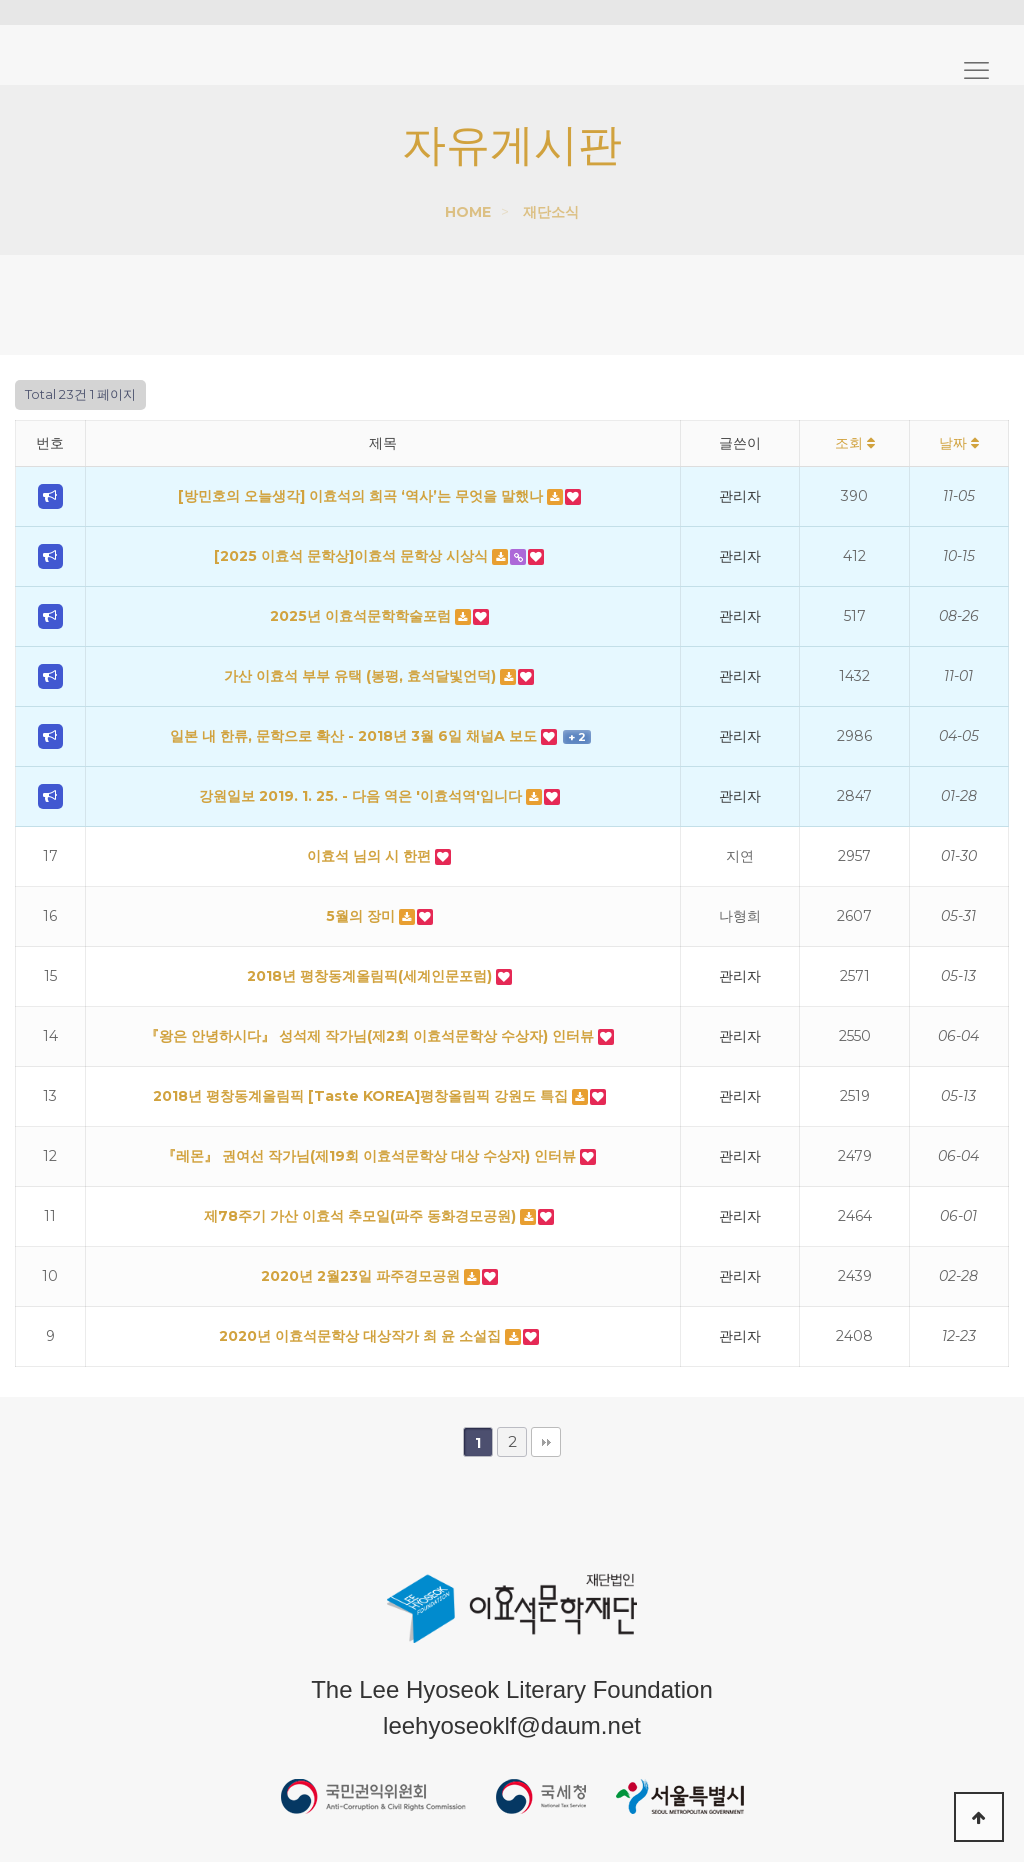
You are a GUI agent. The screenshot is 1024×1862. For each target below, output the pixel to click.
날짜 (959, 443)
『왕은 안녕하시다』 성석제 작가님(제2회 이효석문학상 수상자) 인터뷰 (371, 1036)
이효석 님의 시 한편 (371, 856)
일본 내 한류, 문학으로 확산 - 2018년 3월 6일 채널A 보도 (355, 736)
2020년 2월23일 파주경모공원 (362, 1276)
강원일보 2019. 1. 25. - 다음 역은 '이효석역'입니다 (362, 796)
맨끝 (546, 1442)
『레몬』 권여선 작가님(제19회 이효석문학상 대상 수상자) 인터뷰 (371, 1156)
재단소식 (551, 212)
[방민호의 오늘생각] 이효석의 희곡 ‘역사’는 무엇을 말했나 (362, 496)
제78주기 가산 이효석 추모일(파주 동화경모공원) (362, 1216)
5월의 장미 (362, 916)
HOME (468, 212)
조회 (855, 443)
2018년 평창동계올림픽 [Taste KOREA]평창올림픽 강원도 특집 (362, 1096)
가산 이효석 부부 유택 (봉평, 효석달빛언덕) (362, 676)
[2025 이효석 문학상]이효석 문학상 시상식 (353, 556)
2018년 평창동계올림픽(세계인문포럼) (371, 976)
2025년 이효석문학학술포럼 (362, 616)
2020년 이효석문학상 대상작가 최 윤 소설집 (362, 1336)
